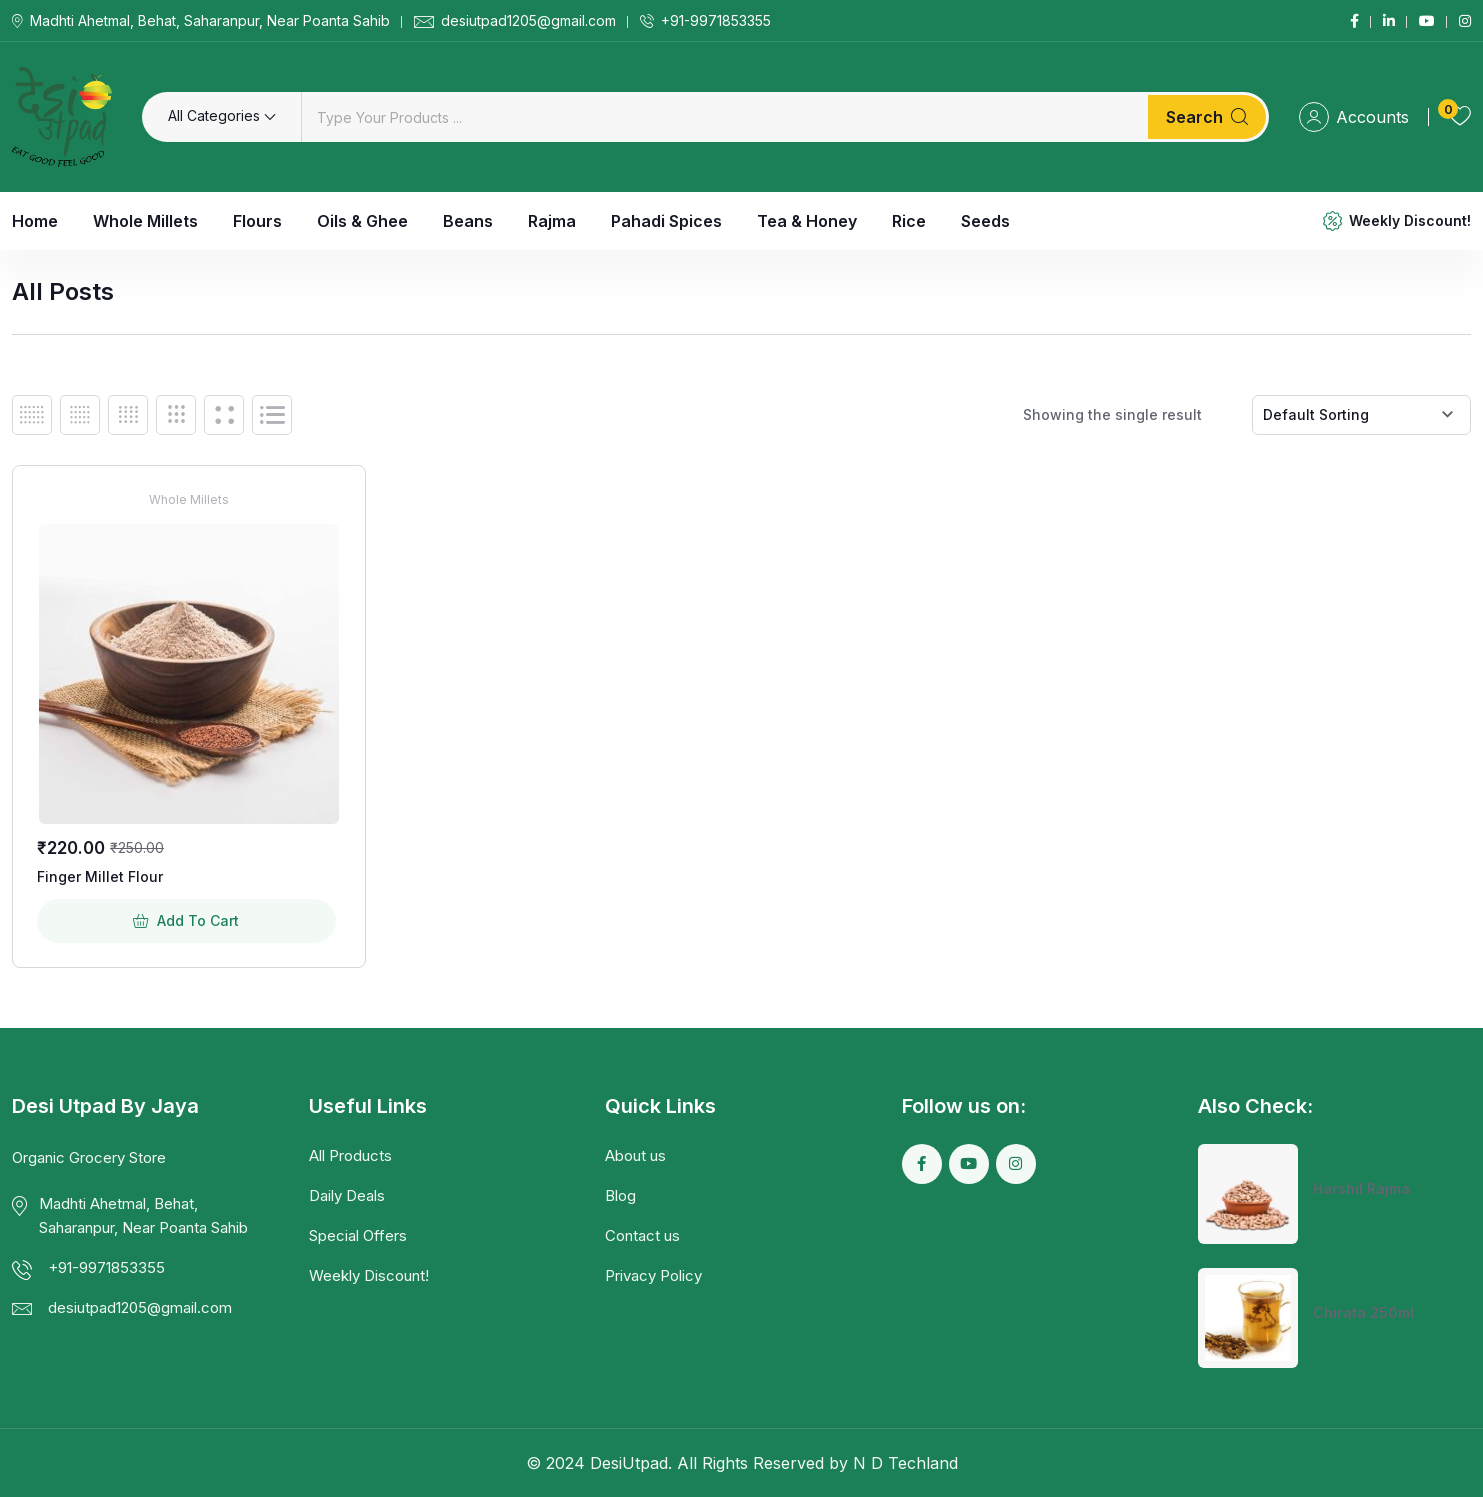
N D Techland (905, 1463)
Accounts (1354, 117)
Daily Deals (347, 1195)
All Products (350, 1155)
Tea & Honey (807, 221)
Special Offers (358, 1235)
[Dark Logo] (62, 117)
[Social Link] (1354, 21)
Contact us (642, 1235)
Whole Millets (145, 221)
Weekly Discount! (1410, 220)
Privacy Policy (653, 1275)
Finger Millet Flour (100, 876)
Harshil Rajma (1361, 1188)
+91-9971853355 (716, 21)
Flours (257, 221)
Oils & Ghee (362, 221)
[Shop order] (1361, 415)
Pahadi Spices (666, 221)
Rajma (552, 221)
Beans (468, 221)
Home (35, 221)
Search (1207, 117)
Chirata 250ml (1363, 1312)
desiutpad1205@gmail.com (528, 21)
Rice (909, 221)
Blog (620, 1195)
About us (635, 1155)
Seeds (985, 221)
